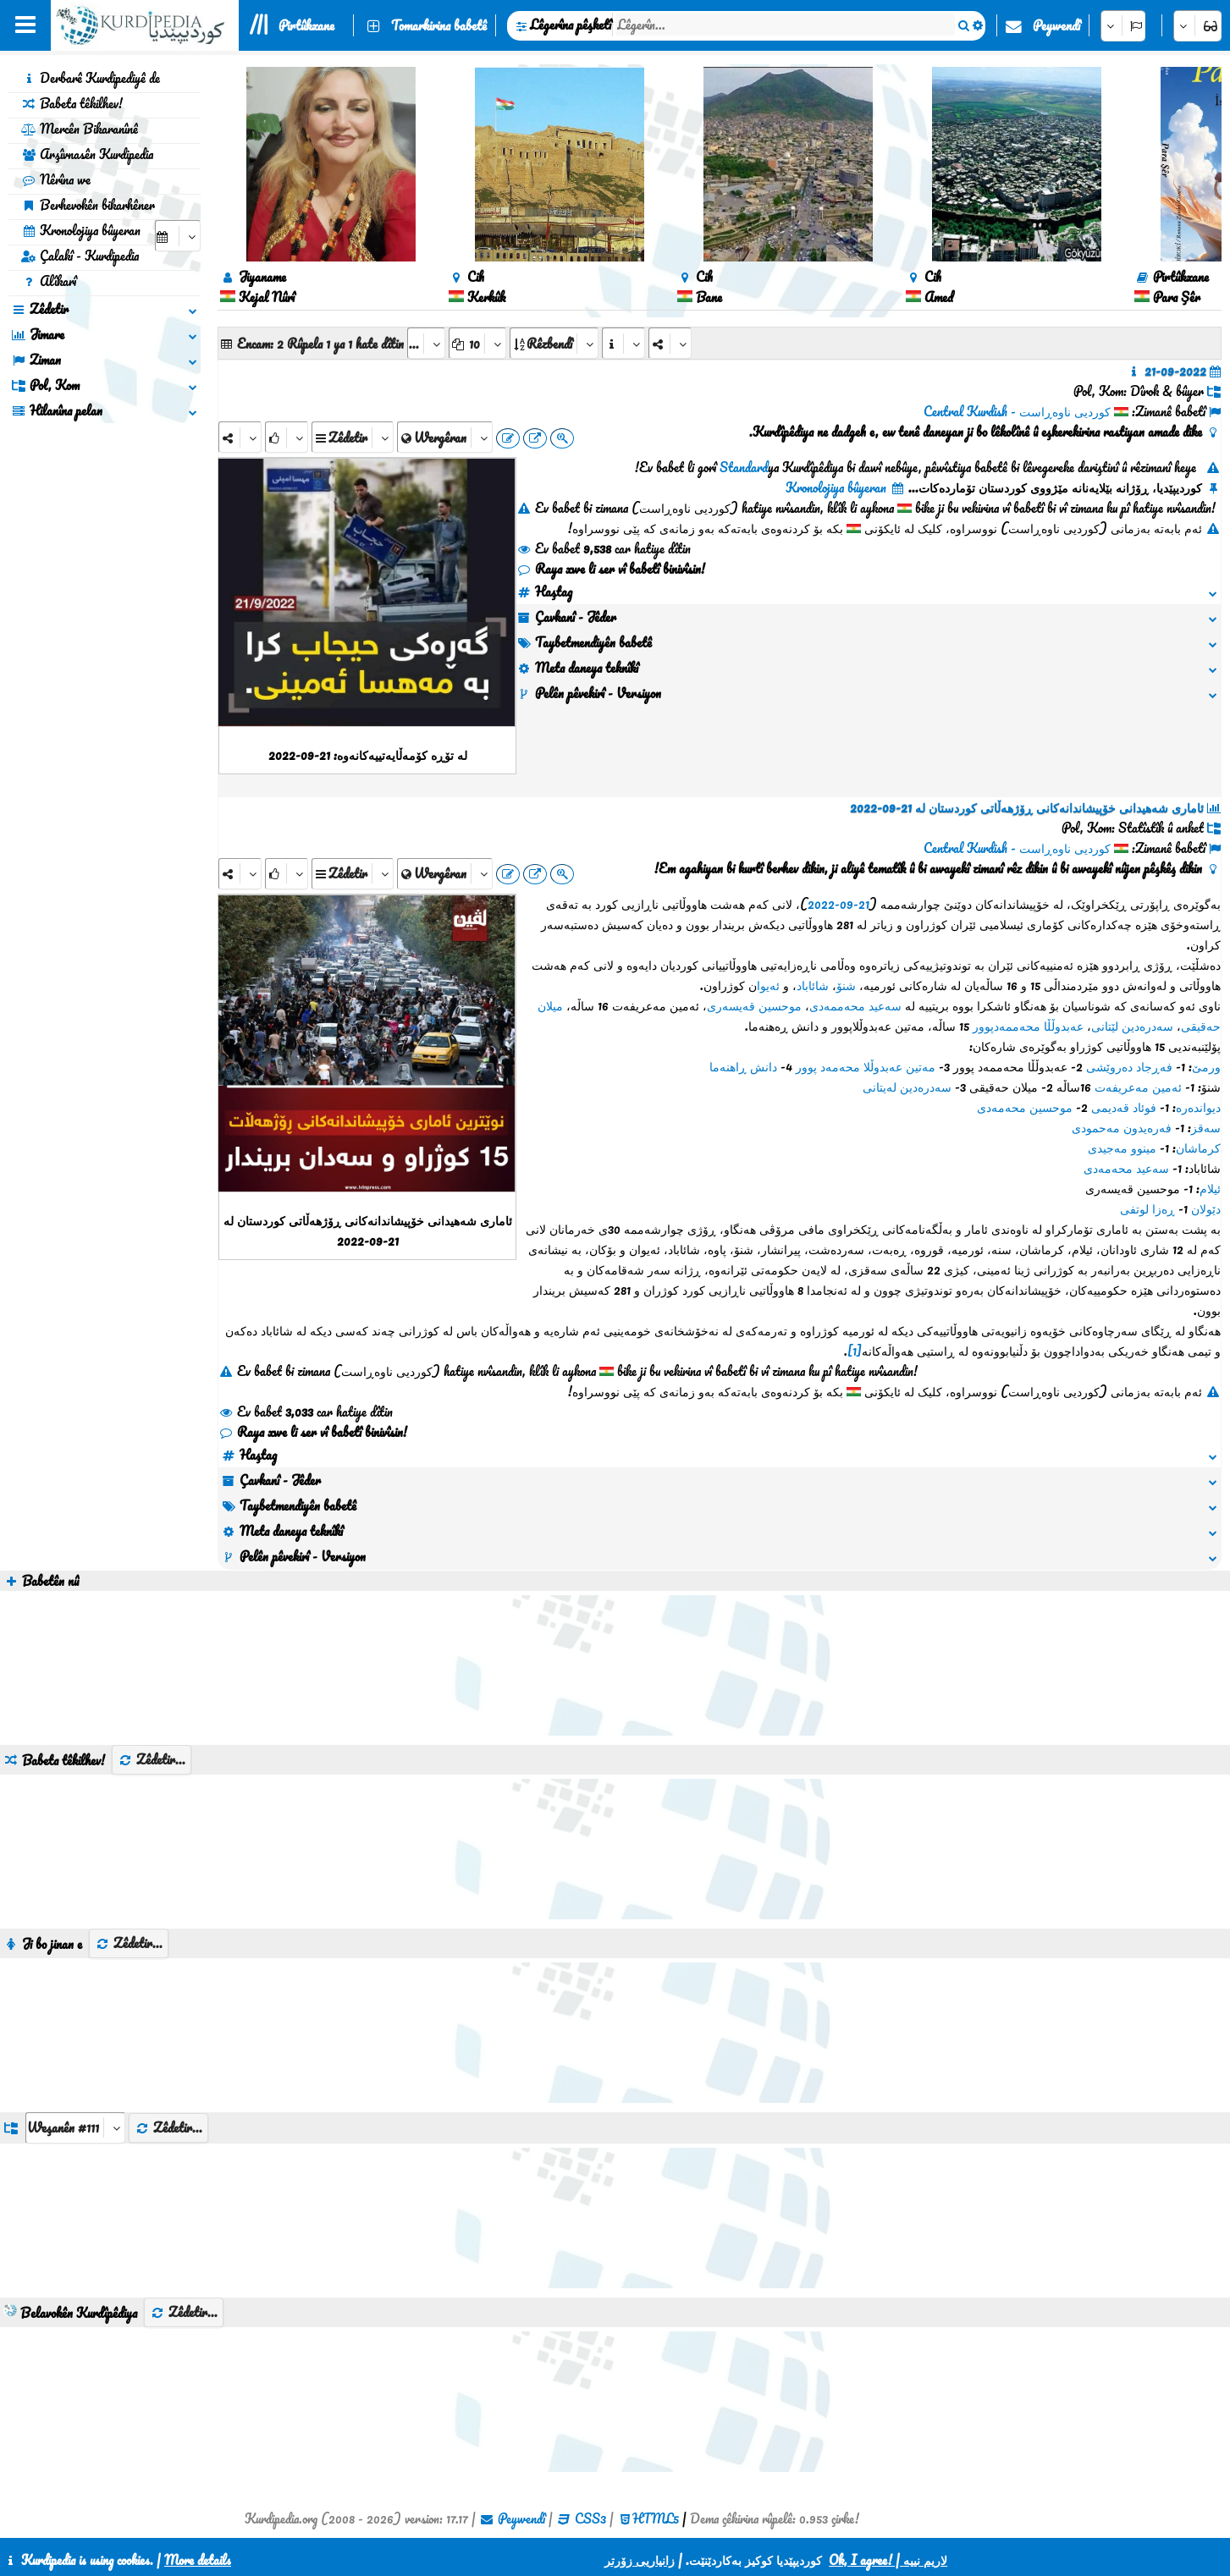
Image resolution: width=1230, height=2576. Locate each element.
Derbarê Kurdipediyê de (90, 78)
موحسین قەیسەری (754, 1005)
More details (197, 2560)
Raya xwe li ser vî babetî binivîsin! (610, 569)
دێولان (1206, 1208)
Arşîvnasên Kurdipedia (87, 154)
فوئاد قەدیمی (1123, 1107)
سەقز (1206, 1127)
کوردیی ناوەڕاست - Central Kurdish (1017, 411)
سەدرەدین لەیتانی (907, 1086)
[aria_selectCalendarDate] (178, 235)
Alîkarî (48, 281)
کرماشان (1198, 1147)
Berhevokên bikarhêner (88, 205)
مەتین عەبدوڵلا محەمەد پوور (865, 1066)
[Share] (240, 437)
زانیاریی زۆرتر (639, 2560)
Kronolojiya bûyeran (81, 230)
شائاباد (813, 985)
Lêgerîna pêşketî (570, 24)
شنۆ (846, 985)
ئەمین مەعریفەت (1138, 1086)
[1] (854, 1350)
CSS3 (590, 2518)
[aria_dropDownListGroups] (75, 2128)
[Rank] (286, 437)
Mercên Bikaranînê (79, 128)
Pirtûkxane (306, 25)
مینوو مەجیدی (1122, 1147)
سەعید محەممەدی (855, 1005)
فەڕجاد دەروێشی (1129, 1066)
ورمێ (1206, 1066)
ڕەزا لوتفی (1147, 1208)
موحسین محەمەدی (1025, 1107)
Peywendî (1056, 25)
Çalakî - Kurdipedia (80, 255)
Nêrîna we (56, 179)
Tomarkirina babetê (439, 25)
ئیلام (1210, 1188)
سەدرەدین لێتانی (1132, 1026)
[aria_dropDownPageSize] (477, 343)
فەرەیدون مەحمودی (1122, 1127)
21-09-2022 (838, 904)
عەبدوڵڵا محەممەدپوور (1028, 1026)
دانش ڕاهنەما (743, 1066)
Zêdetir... (151, 1759)
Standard (744, 467)
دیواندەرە (1198, 1107)
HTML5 (655, 2518)
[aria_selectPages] (426, 343)
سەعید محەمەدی (1126, 1168)
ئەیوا (768, 985)
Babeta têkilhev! (72, 103)
